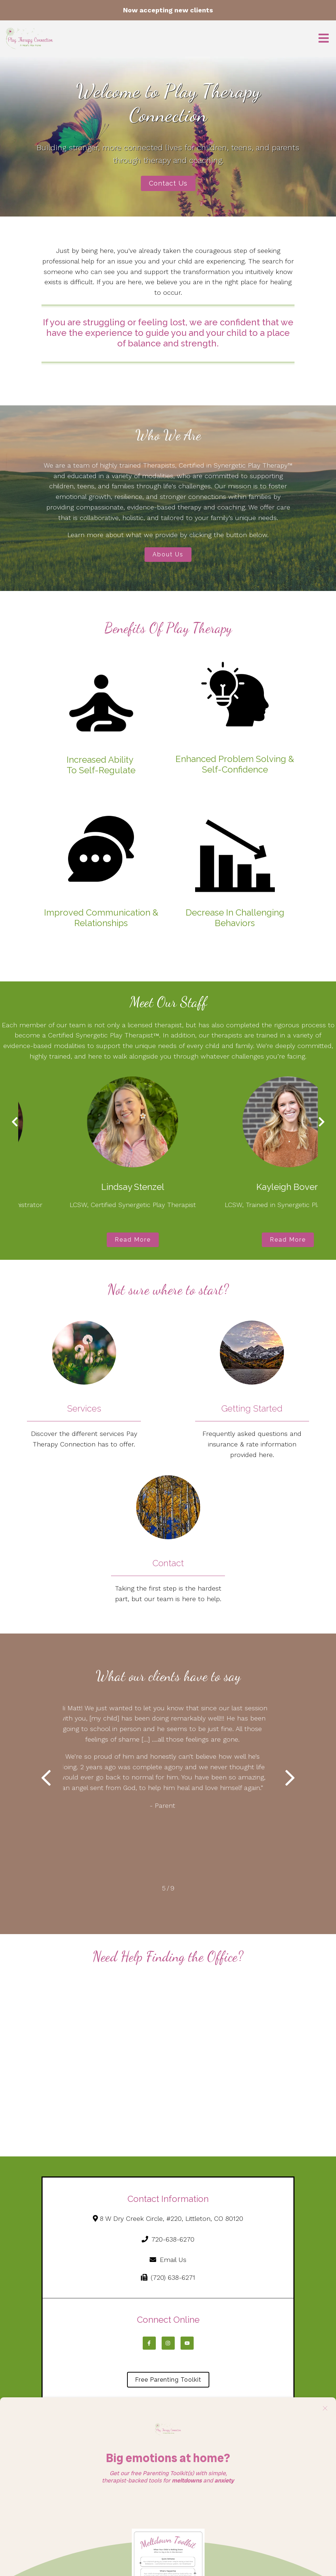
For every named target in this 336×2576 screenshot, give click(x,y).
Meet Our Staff (168, 1002)
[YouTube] (187, 2343)
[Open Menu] (324, 38)
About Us (168, 554)
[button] (46, 1779)
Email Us (168, 2259)
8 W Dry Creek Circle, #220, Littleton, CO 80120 (168, 2218)
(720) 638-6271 (168, 2277)
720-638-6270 (168, 2239)
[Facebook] (149, 2343)
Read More (90, 1239)
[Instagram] (168, 2343)
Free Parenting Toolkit (168, 2379)
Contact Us (168, 183)
